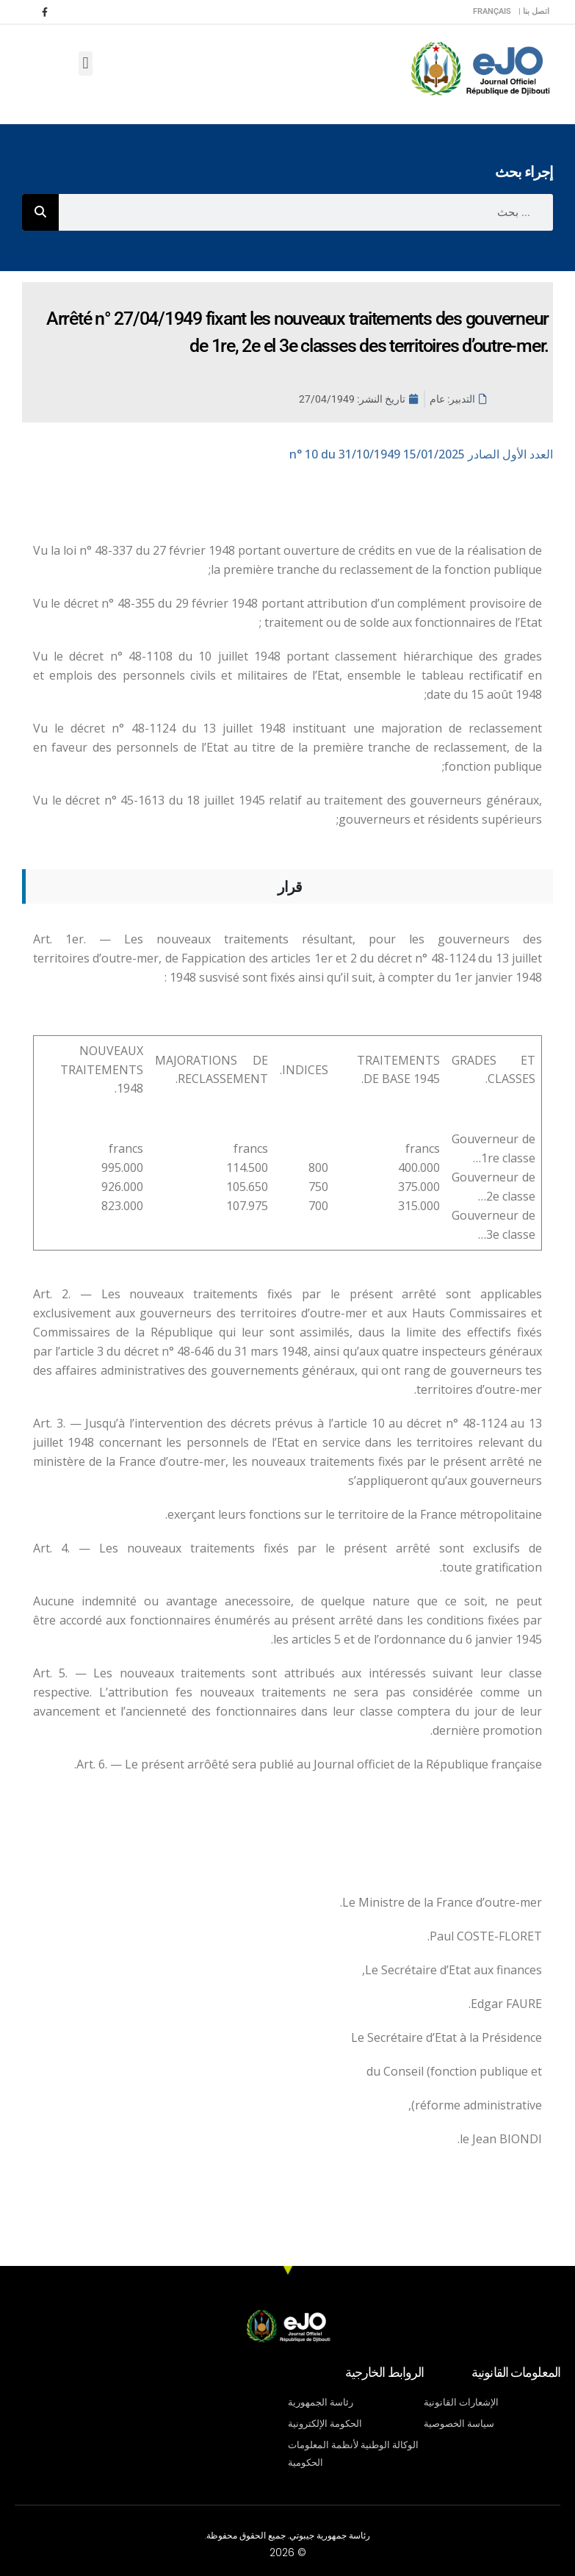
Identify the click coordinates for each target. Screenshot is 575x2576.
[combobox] (306, 212)
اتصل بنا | (533, 11)
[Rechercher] (40, 212)
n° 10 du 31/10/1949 (421, 454)
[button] (86, 63)
